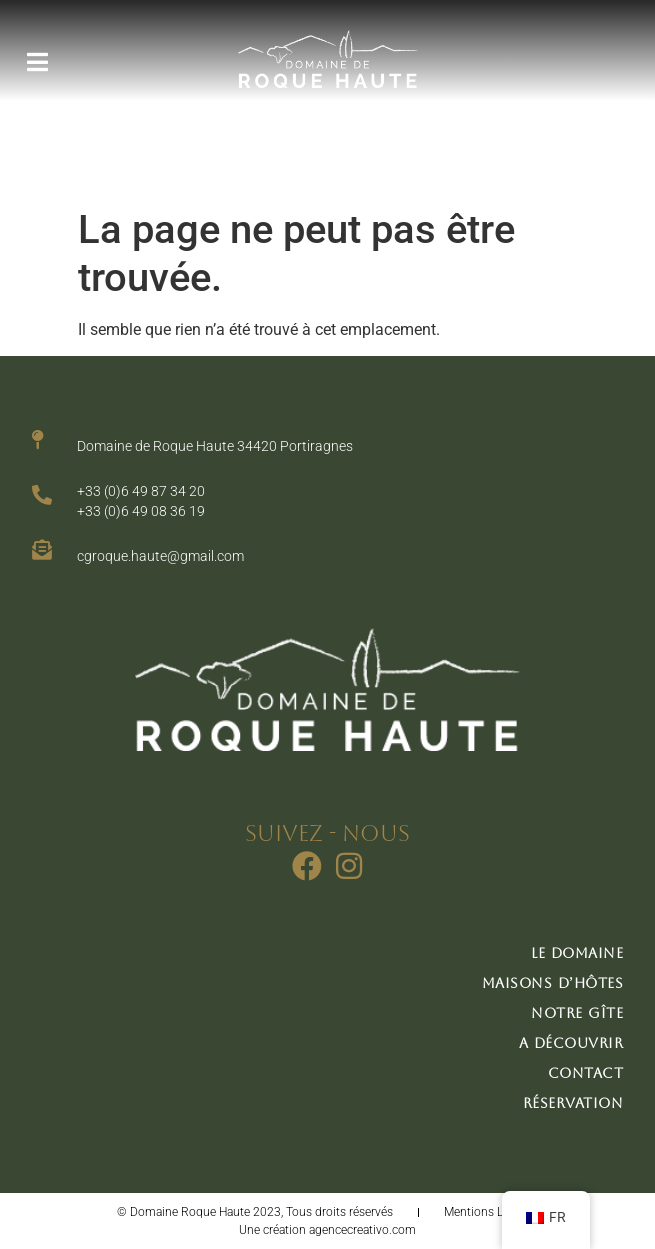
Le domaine (577, 953)
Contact (586, 1073)
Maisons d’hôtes (553, 983)
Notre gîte (577, 1013)
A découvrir (571, 1043)
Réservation (573, 1103)
